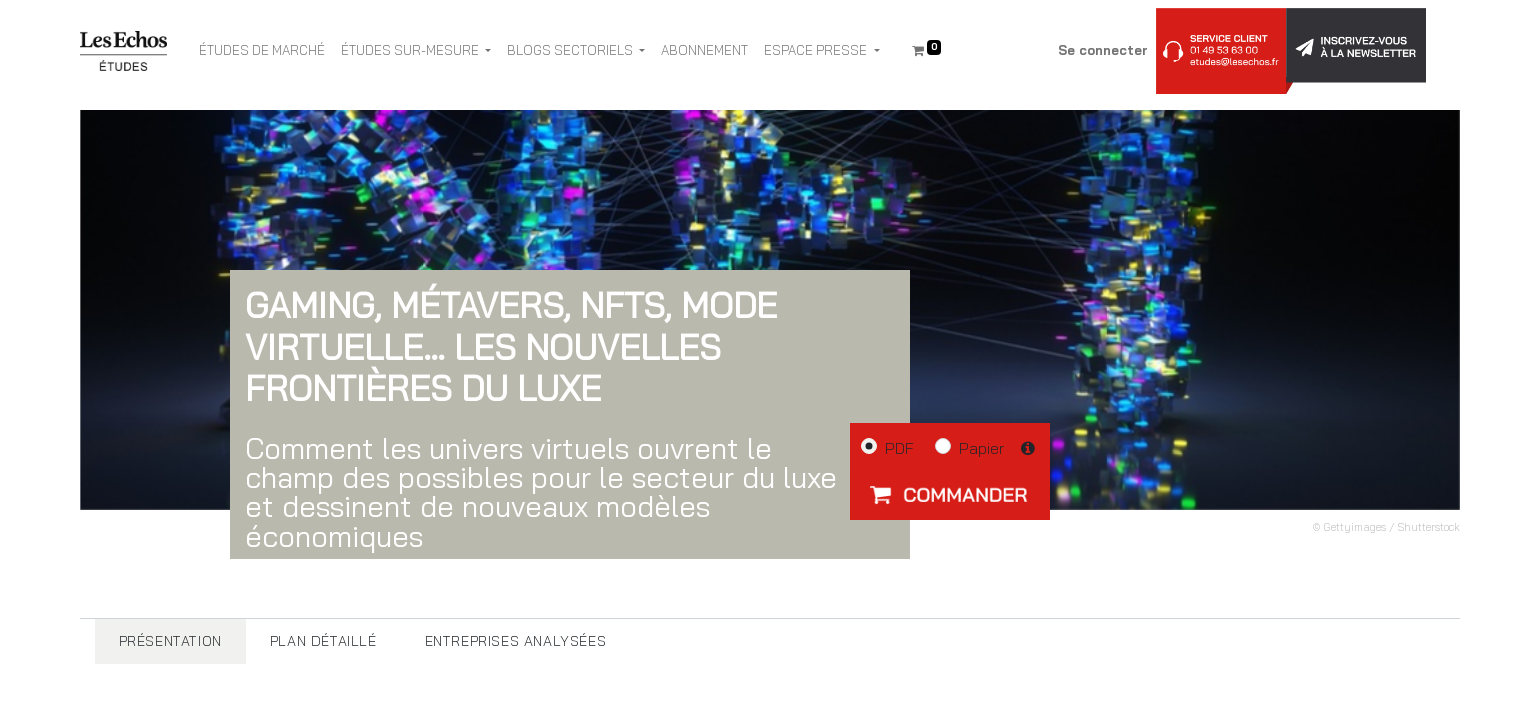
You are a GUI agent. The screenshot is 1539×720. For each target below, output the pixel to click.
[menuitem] (262, 51)
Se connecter (1103, 50)
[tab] (170, 641)
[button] (950, 494)
